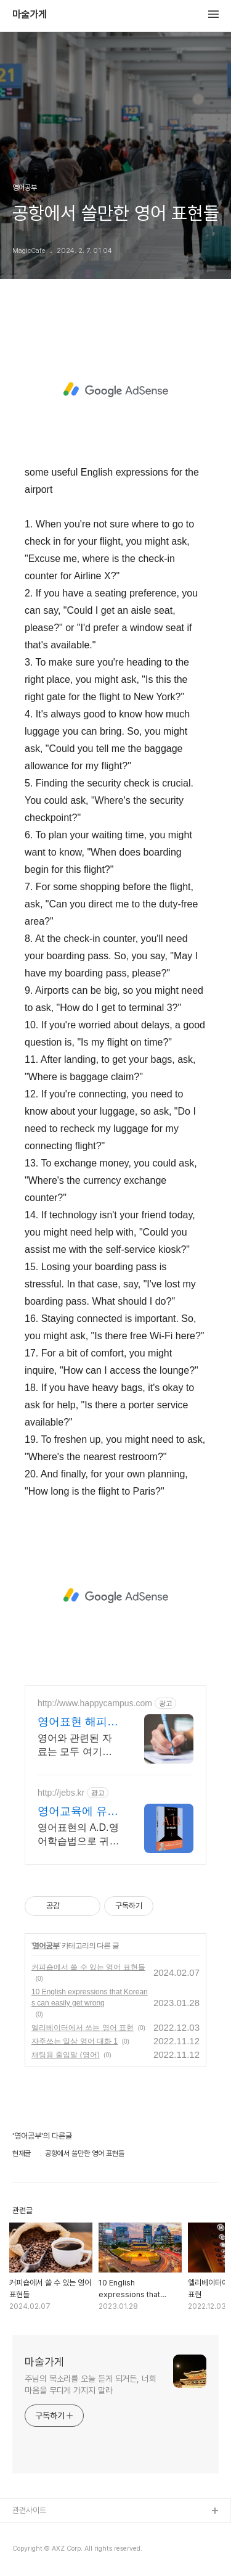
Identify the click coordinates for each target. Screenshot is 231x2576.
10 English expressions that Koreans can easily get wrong (89, 1997)
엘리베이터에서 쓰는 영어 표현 (82, 2027)
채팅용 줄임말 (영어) (65, 2054)
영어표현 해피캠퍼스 (78, 1722)
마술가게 (29, 14)
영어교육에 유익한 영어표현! (78, 1811)
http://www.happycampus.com (95, 1703)
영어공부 (45, 1945)
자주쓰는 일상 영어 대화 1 (74, 2041)
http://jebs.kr (61, 1793)
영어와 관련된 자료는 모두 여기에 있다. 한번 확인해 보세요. (76, 1746)
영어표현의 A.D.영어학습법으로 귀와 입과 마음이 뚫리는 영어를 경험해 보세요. (78, 1835)
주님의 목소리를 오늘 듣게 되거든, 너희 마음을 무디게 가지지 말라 (90, 2384)
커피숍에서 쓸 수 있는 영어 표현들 (88, 1967)
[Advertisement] (115, 390)
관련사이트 (29, 2510)
